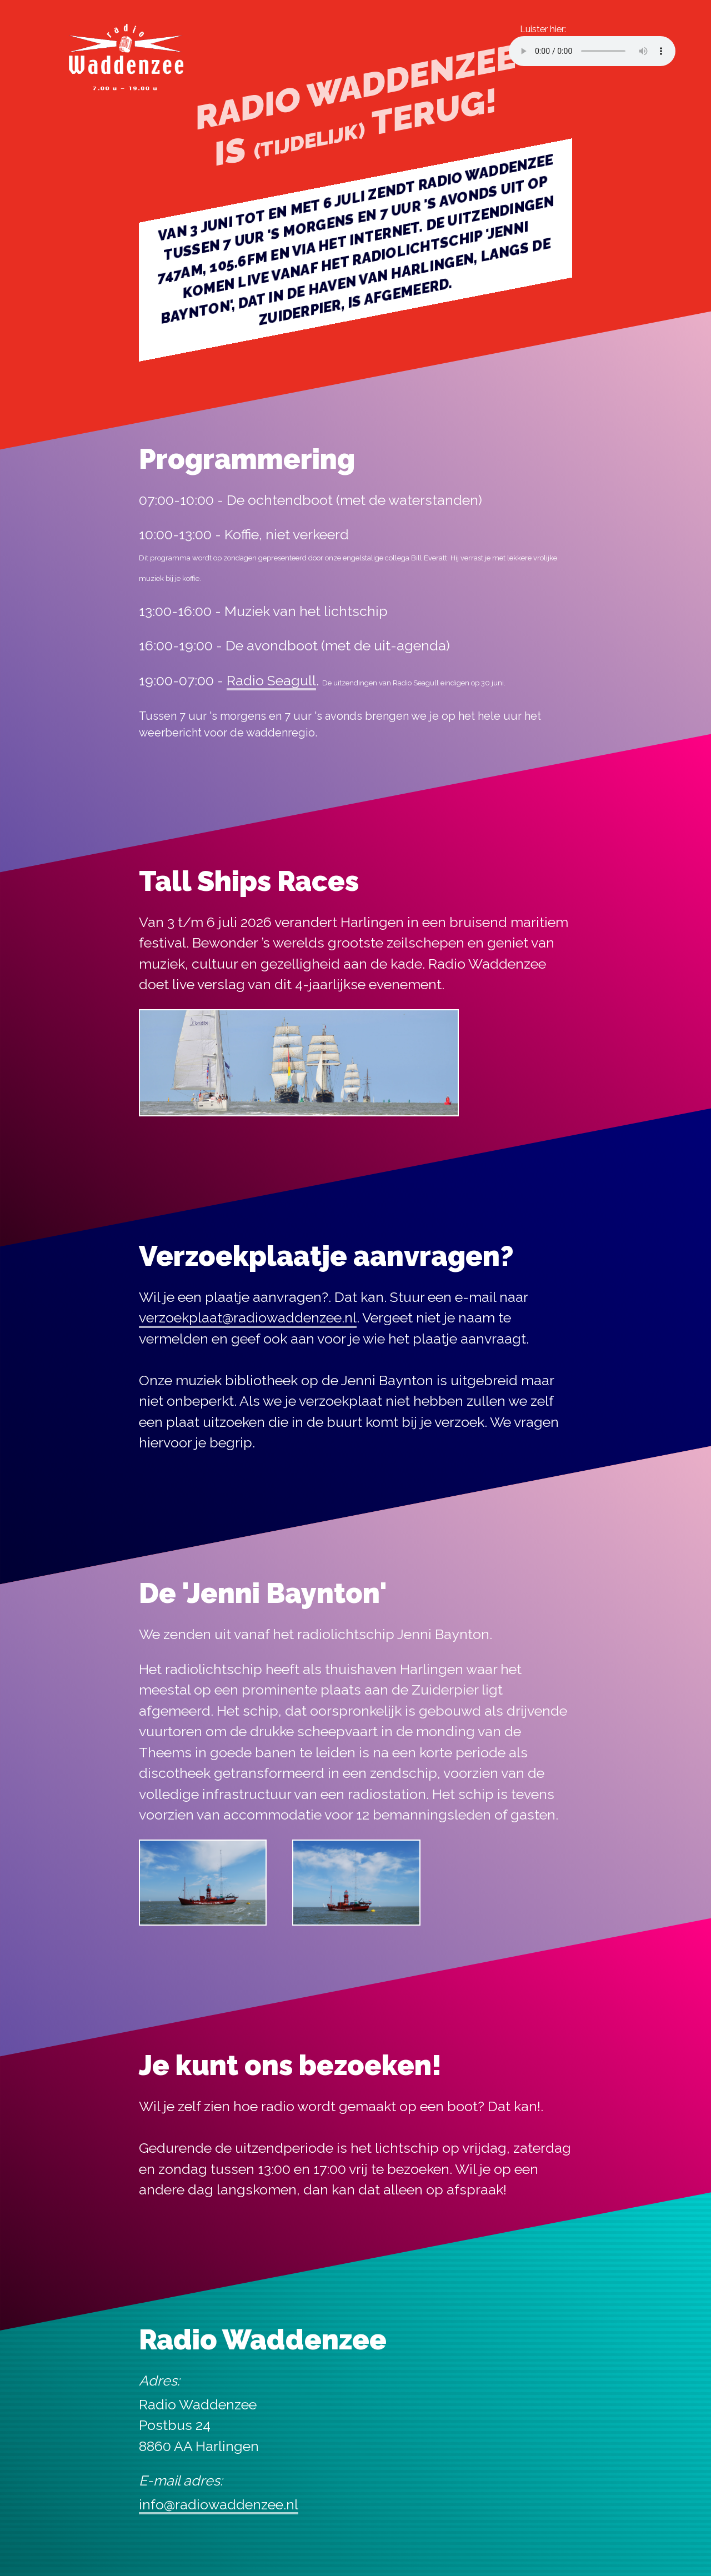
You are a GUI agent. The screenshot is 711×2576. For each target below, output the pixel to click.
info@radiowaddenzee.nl (218, 2504)
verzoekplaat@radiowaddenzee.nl (248, 1317)
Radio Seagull (271, 680)
